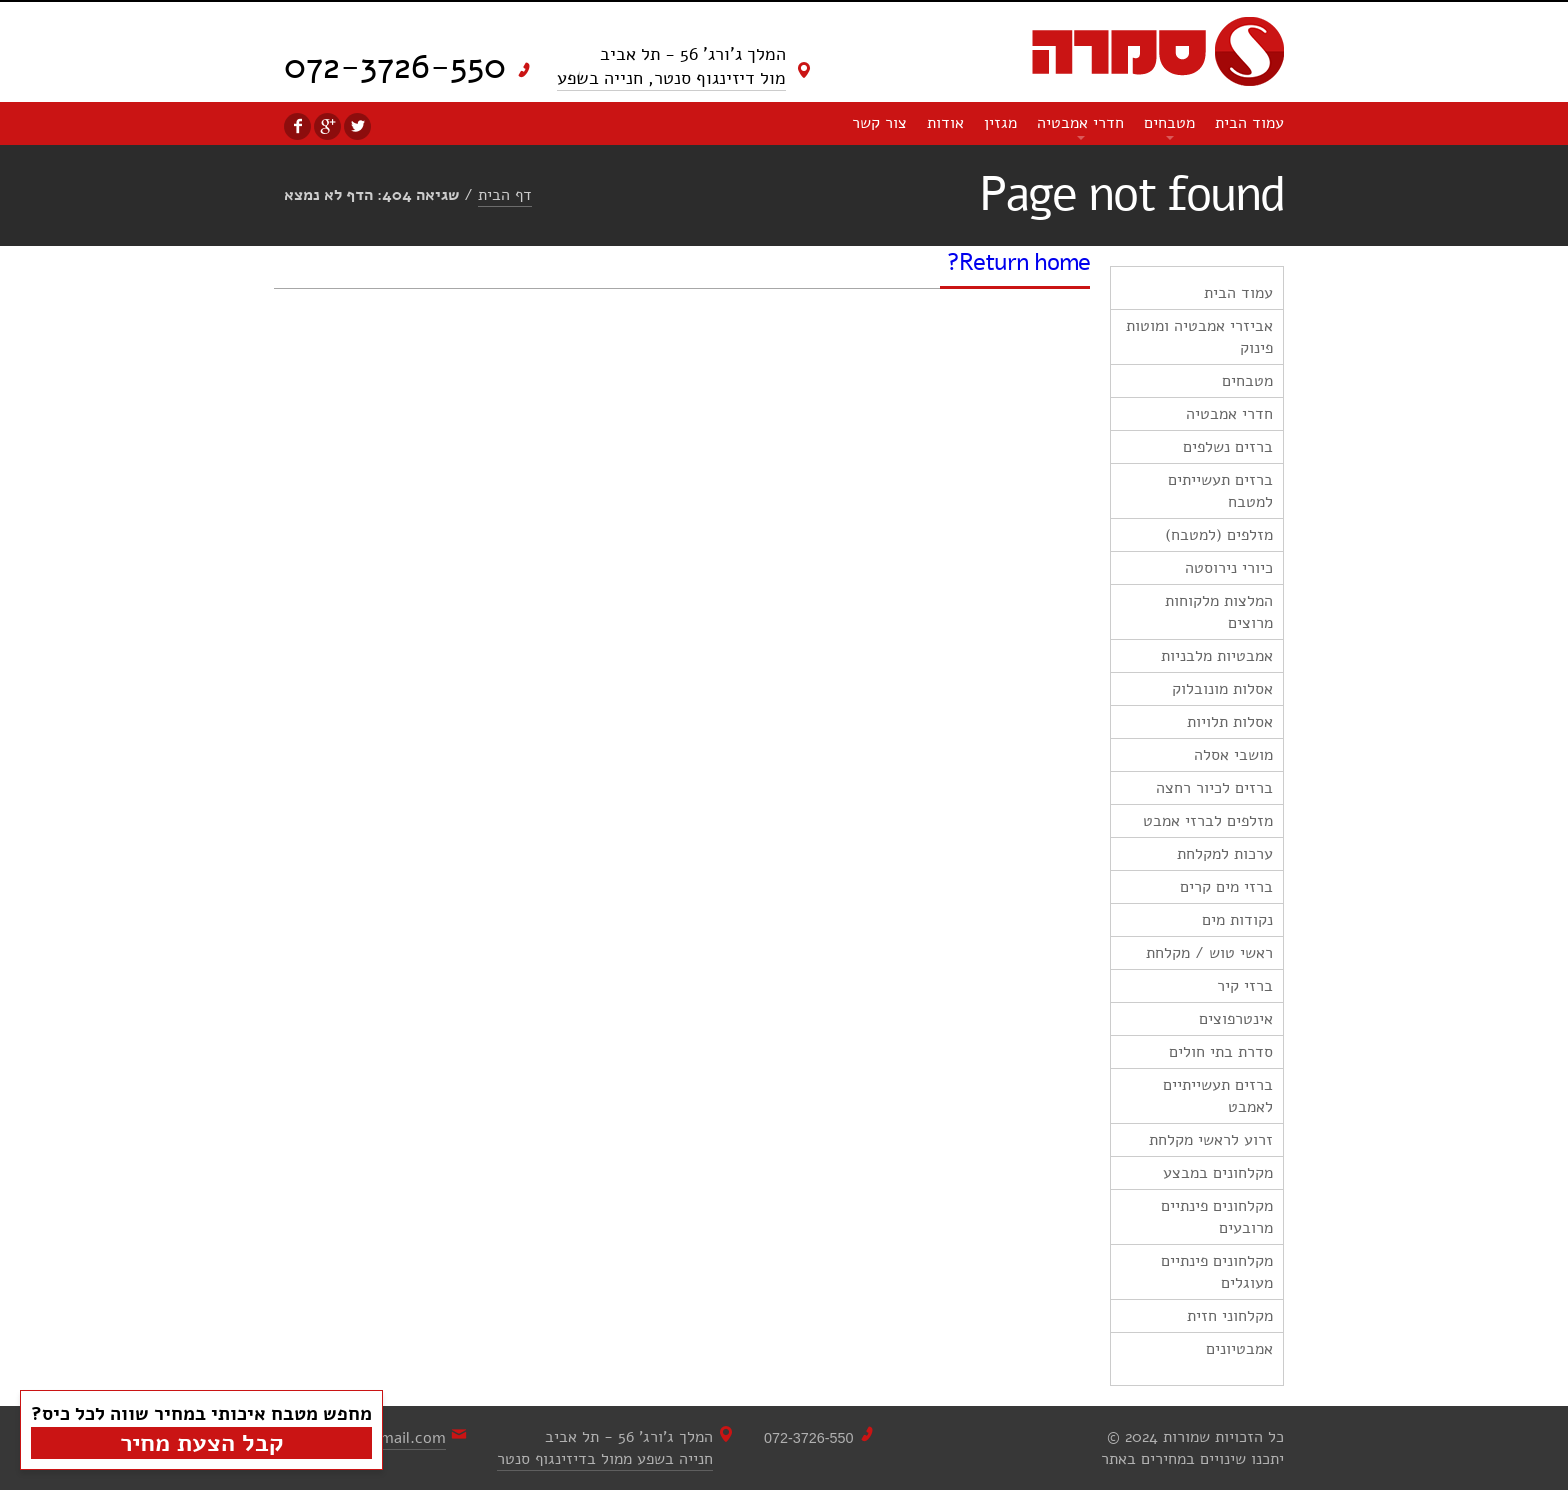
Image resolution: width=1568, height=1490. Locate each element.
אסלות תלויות (1230, 722)
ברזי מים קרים (1226, 887)
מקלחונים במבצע (1218, 1173)
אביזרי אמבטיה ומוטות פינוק (1199, 337)
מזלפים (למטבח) (1219, 535)
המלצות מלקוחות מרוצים (1219, 612)
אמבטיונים (1239, 1349)
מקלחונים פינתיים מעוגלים (1217, 1272)
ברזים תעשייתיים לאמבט (1218, 1096)
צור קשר (879, 123)
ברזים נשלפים (1228, 447)
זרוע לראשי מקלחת (1211, 1140)
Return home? (1018, 262)
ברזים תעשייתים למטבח (1220, 491)
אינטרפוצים (1236, 1019)
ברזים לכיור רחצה (1214, 788)
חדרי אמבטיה (1080, 123)
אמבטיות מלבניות (1217, 656)
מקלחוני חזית (1230, 1316)
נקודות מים (1237, 920)
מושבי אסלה (1233, 755)
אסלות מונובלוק (1222, 689)
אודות (945, 123)
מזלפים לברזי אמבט (1208, 821)
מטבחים (1169, 123)
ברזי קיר (1245, 986)
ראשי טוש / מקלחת (1209, 953)
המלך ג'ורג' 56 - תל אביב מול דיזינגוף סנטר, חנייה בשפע (671, 66)
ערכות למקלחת (1225, 854)
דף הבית (505, 195)
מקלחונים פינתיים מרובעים (1217, 1217)
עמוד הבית (1249, 123)
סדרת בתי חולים (1221, 1052)
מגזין (1000, 123)
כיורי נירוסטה (1229, 568)
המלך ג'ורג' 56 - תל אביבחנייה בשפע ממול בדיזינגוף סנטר (605, 1448)
